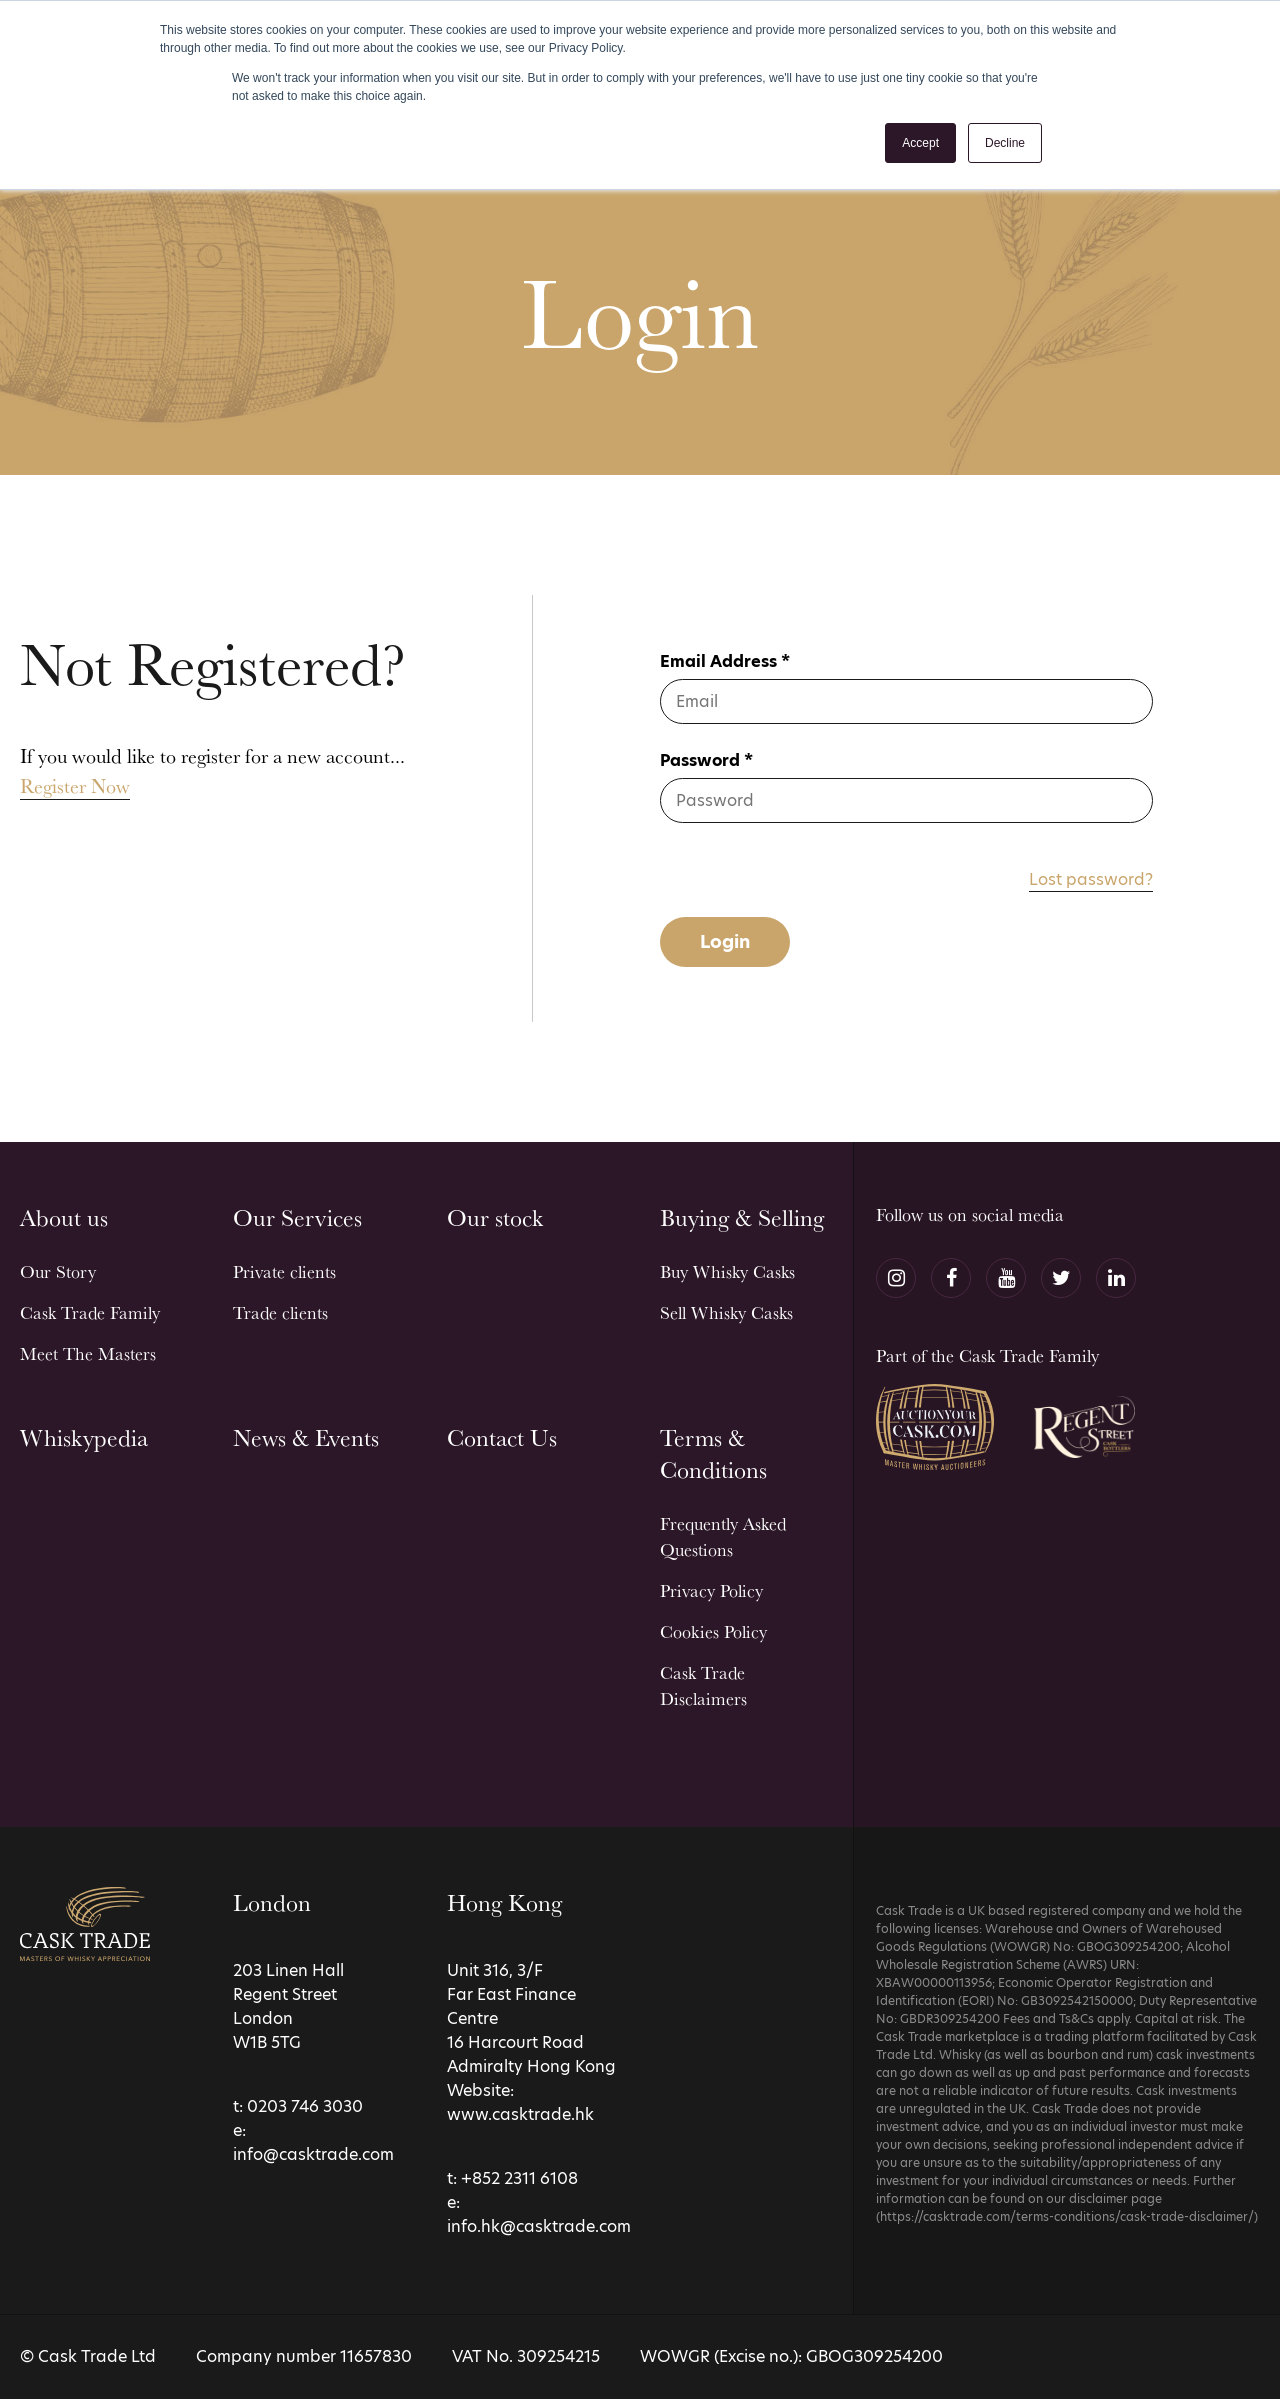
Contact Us (502, 1437)
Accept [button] (920, 143)
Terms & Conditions (713, 1453)
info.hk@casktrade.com (539, 2226)
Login (725, 941)
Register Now (75, 786)
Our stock (495, 1217)
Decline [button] (1005, 143)
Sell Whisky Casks (726, 1312)
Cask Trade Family (90, 1312)
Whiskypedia (84, 1437)
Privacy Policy (711, 1590)
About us (64, 1217)
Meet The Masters (88, 1353)
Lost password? (1091, 879)
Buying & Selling (742, 1217)
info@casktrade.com (313, 2154)
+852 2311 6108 (519, 2178)
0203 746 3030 (305, 2106)
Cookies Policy (713, 1631)
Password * (706, 760)
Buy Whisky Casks (727, 1271)
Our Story (58, 1271)
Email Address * (725, 661)
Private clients (284, 1271)
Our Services (297, 1217)
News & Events (306, 1437)
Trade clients (280, 1312)
